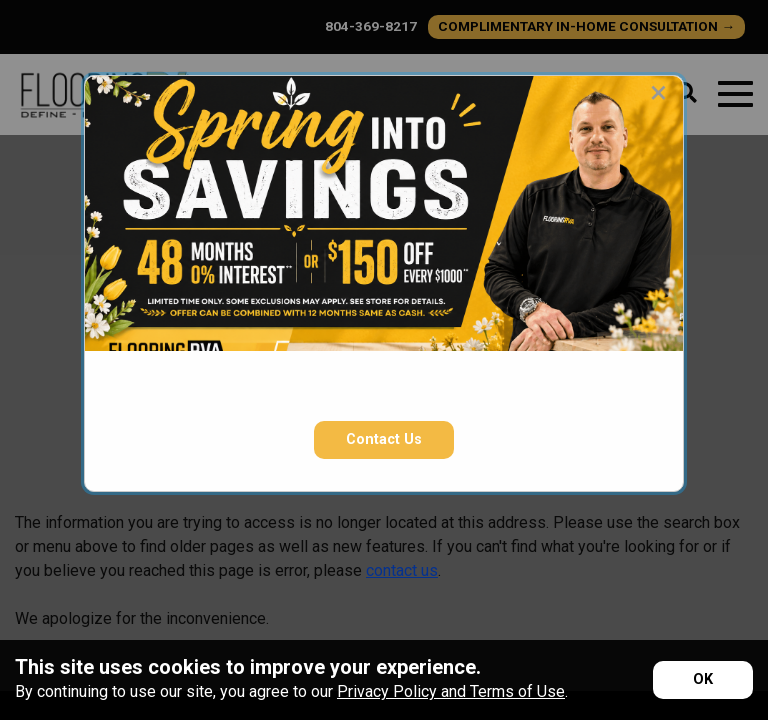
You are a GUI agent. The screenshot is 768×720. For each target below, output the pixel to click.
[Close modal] (658, 92)
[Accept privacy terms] (703, 680)
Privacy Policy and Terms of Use (451, 691)
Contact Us (384, 439)
